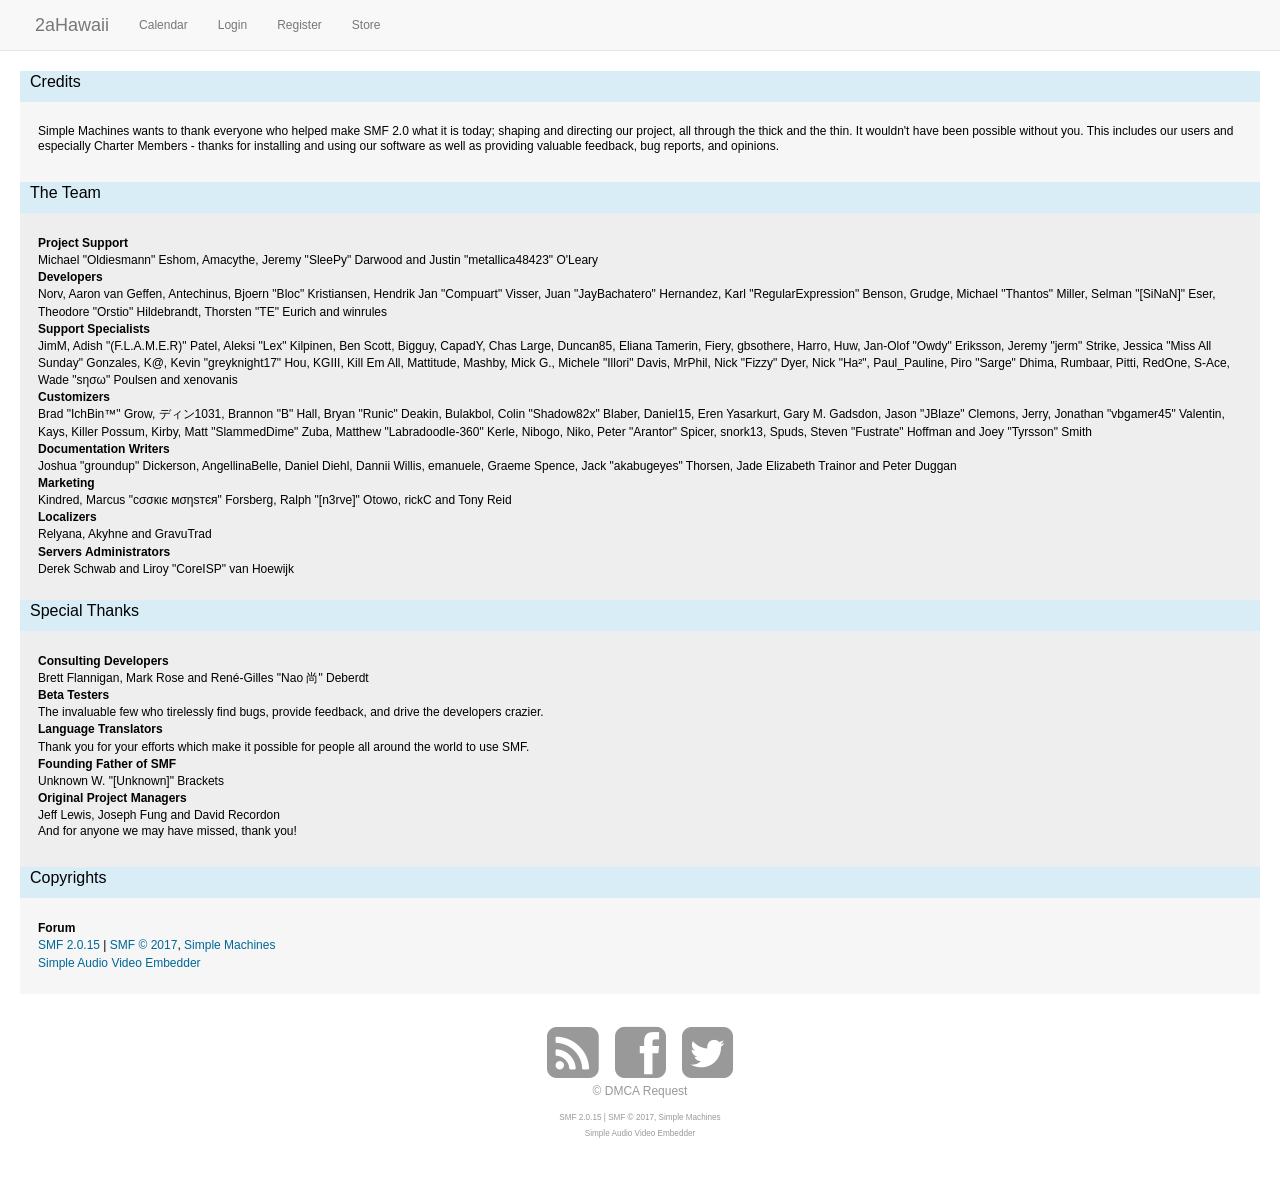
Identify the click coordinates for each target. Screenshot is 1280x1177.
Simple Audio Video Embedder (119, 963)
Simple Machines (229, 945)
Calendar (163, 25)
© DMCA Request (640, 1091)
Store (366, 25)
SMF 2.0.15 (69, 945)
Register (299, 25)
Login (232, 25)
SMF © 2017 (144, 945)
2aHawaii (72, 22)
